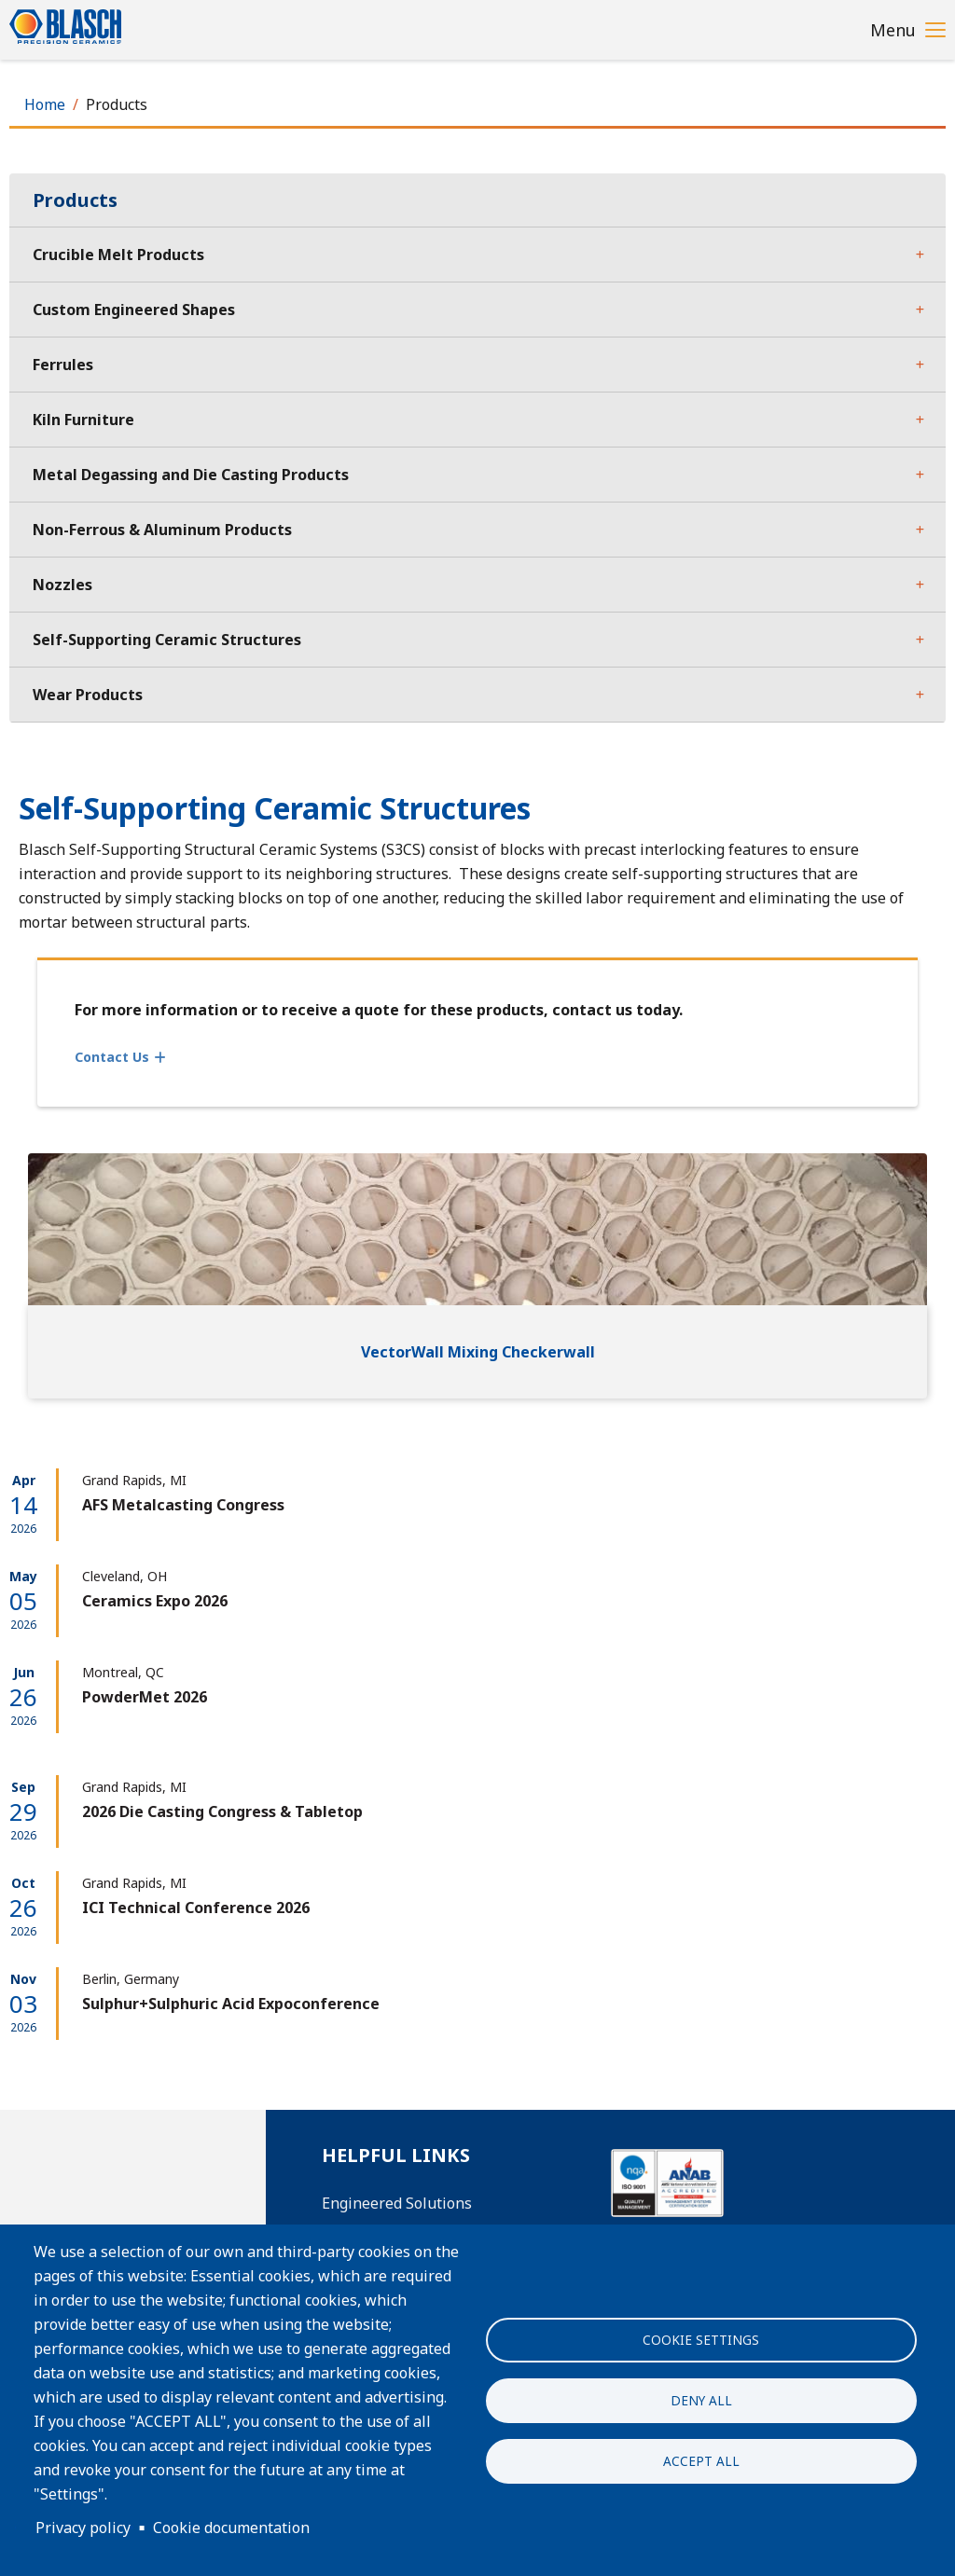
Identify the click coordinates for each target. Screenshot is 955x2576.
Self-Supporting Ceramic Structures (167, 639)
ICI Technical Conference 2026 (196, 1907)
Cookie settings (701, 2340)
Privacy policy (83, 2527)
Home (44, 104)
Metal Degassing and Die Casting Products (191, 474)
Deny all (701, 2400)
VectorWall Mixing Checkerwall (478, 1352)
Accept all (701, 2461)
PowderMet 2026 (144, 1697)
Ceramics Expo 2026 (155, 1601)
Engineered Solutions (397, 2203)
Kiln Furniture (83, 419)
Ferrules (63, 364)
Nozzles (62, 584)
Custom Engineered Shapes (134, 309)
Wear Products (88, 694)
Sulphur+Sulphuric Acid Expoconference (231, 2003)
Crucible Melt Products (118, 254)
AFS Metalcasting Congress (183, 1505)
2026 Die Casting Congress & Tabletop (222, 1811)
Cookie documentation (231, 2527)
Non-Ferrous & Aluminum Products (162, 529)
